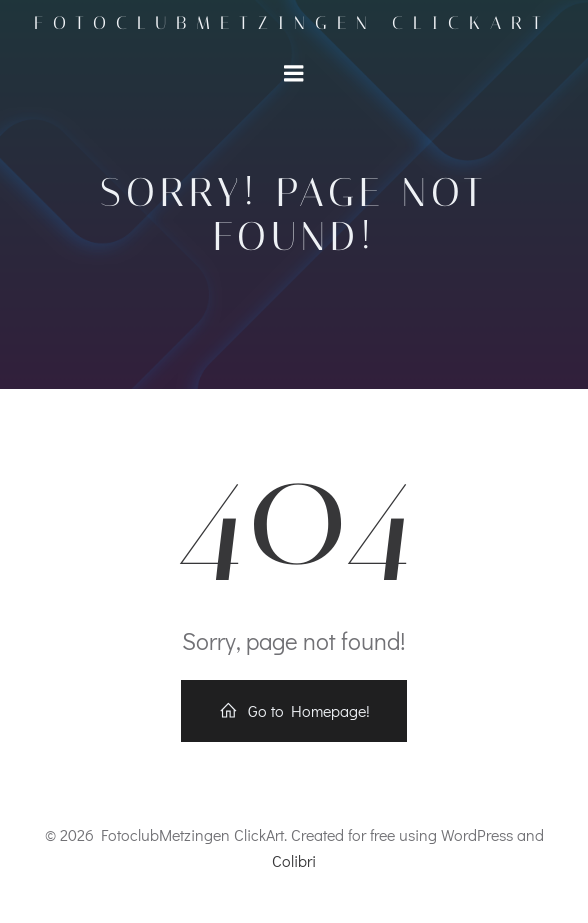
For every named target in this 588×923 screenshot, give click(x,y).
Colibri (294, 860)
